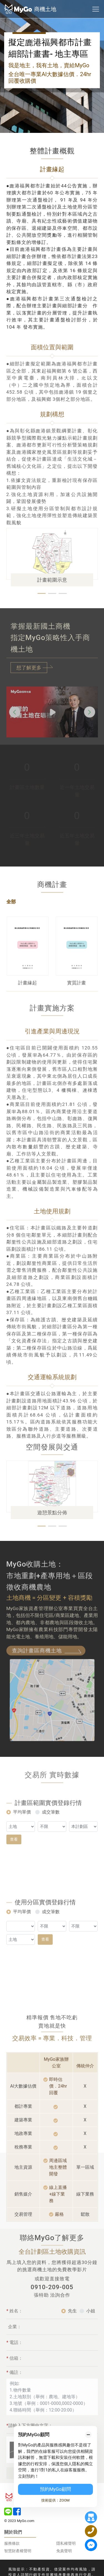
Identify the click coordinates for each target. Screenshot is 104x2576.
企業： (14, 2318)
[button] (41, 593)
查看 (14, 1831)
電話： (14, 2334)
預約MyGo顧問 (55, 2489)
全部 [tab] (11, 872)
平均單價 (22, 1804)
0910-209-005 (52, 2257)
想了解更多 (28, 668)
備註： (14, 2364)
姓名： (14, 2303)
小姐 (90, 2303)
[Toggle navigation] (96, 9)
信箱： (14, 2350)
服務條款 (12, 2513)
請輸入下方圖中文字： (29, 2417)
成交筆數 (51, 1804)
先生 (72, 2303)
